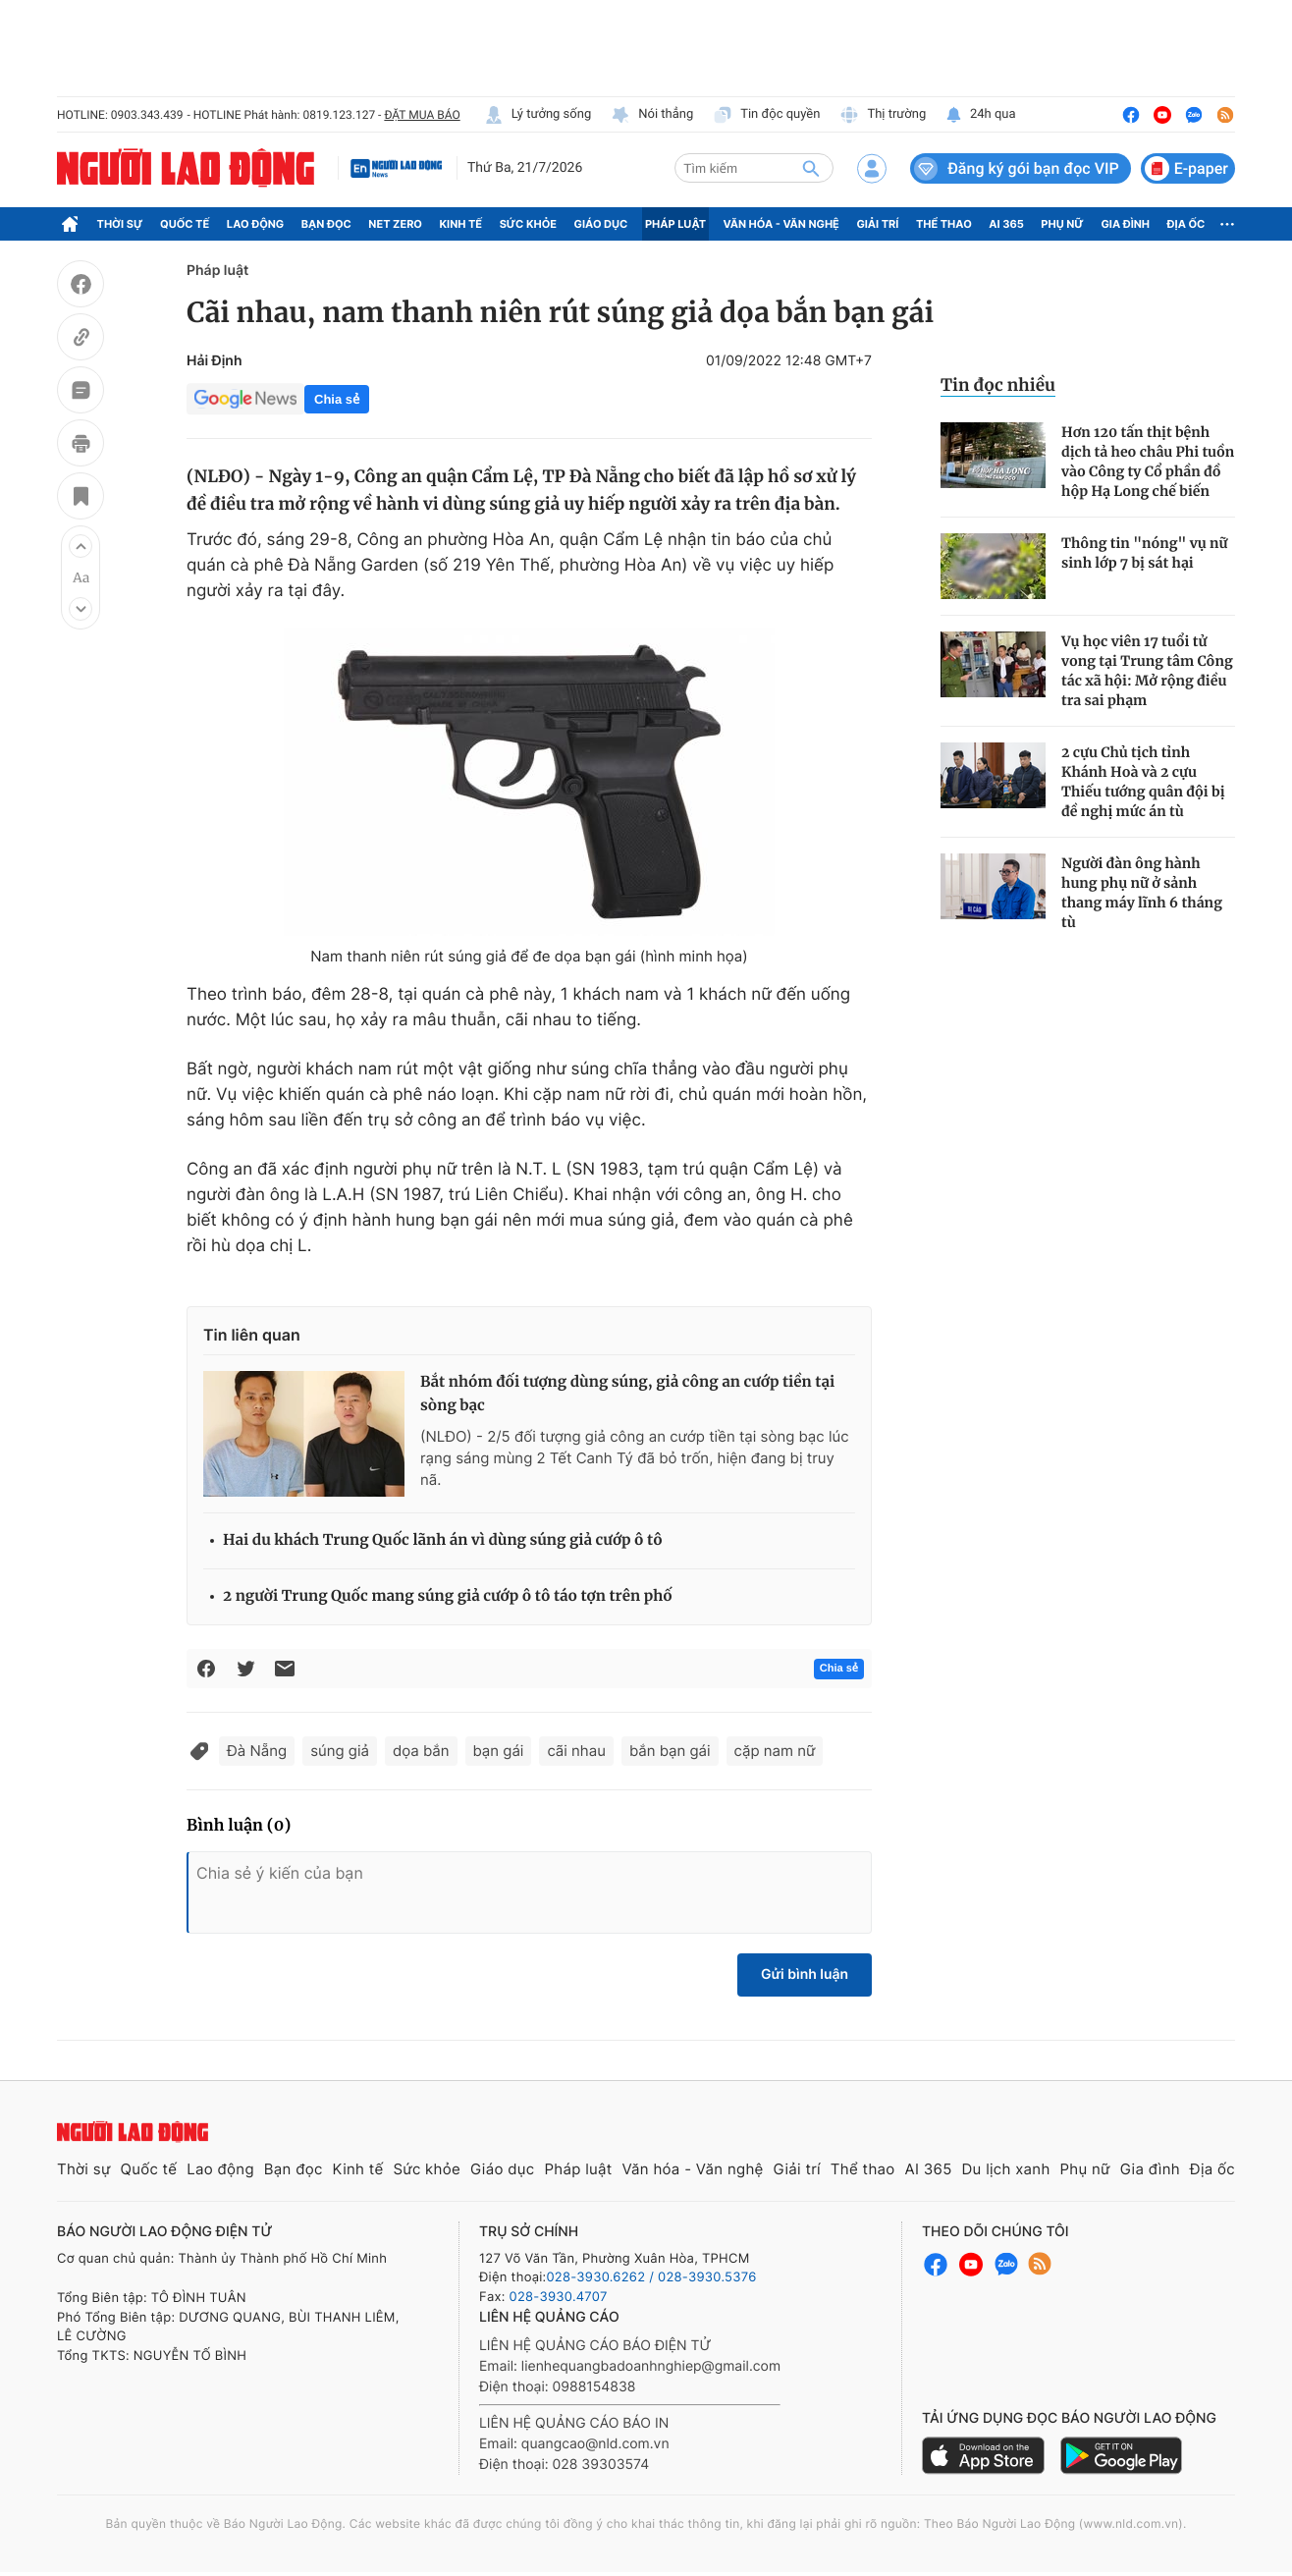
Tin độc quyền (766, 115)
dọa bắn (421, 1750)
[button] (80, 546)
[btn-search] (811, 168)
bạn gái (498, 1750)
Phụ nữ (1062, 224)
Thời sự (120, 224)
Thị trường (882, 115)
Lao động (256, 224)
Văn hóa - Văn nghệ (781, 224)
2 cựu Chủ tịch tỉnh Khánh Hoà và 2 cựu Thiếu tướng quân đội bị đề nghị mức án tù (1143, 781)
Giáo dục (601, 224)
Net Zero (395, 224)
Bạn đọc (326, 224)
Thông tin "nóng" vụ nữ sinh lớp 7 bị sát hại (1144, 553)
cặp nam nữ (775, 1750)
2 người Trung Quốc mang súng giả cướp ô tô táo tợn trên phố (448, 1596)
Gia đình (1125, 224)
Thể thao (944, 224)
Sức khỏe (528, 224)
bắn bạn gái (670, 1750)
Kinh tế (461, 224)
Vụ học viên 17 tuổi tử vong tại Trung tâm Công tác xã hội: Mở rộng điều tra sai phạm (1147, 670)
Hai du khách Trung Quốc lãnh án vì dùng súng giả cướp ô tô (443, 1540)
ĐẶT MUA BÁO (421, 115)
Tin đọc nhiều (998, 385)
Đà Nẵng (257, 1750)
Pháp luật (675, 224)
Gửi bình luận (804, 1974)
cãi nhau (576, 1750)
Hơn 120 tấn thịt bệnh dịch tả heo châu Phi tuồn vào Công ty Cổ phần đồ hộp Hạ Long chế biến (1147, 461)
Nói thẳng (652, 115)
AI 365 (1006, 224)
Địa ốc (1186, 224)
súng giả (339, 1750)
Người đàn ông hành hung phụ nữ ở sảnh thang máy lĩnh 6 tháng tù (1141, 892)
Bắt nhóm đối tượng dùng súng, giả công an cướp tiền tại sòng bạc (627, 1394)
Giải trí (877, 224)
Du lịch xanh (1006, 2169)
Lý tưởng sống (538, 115)
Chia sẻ (336, 399)
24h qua (980, 115)
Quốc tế (184, 224)
